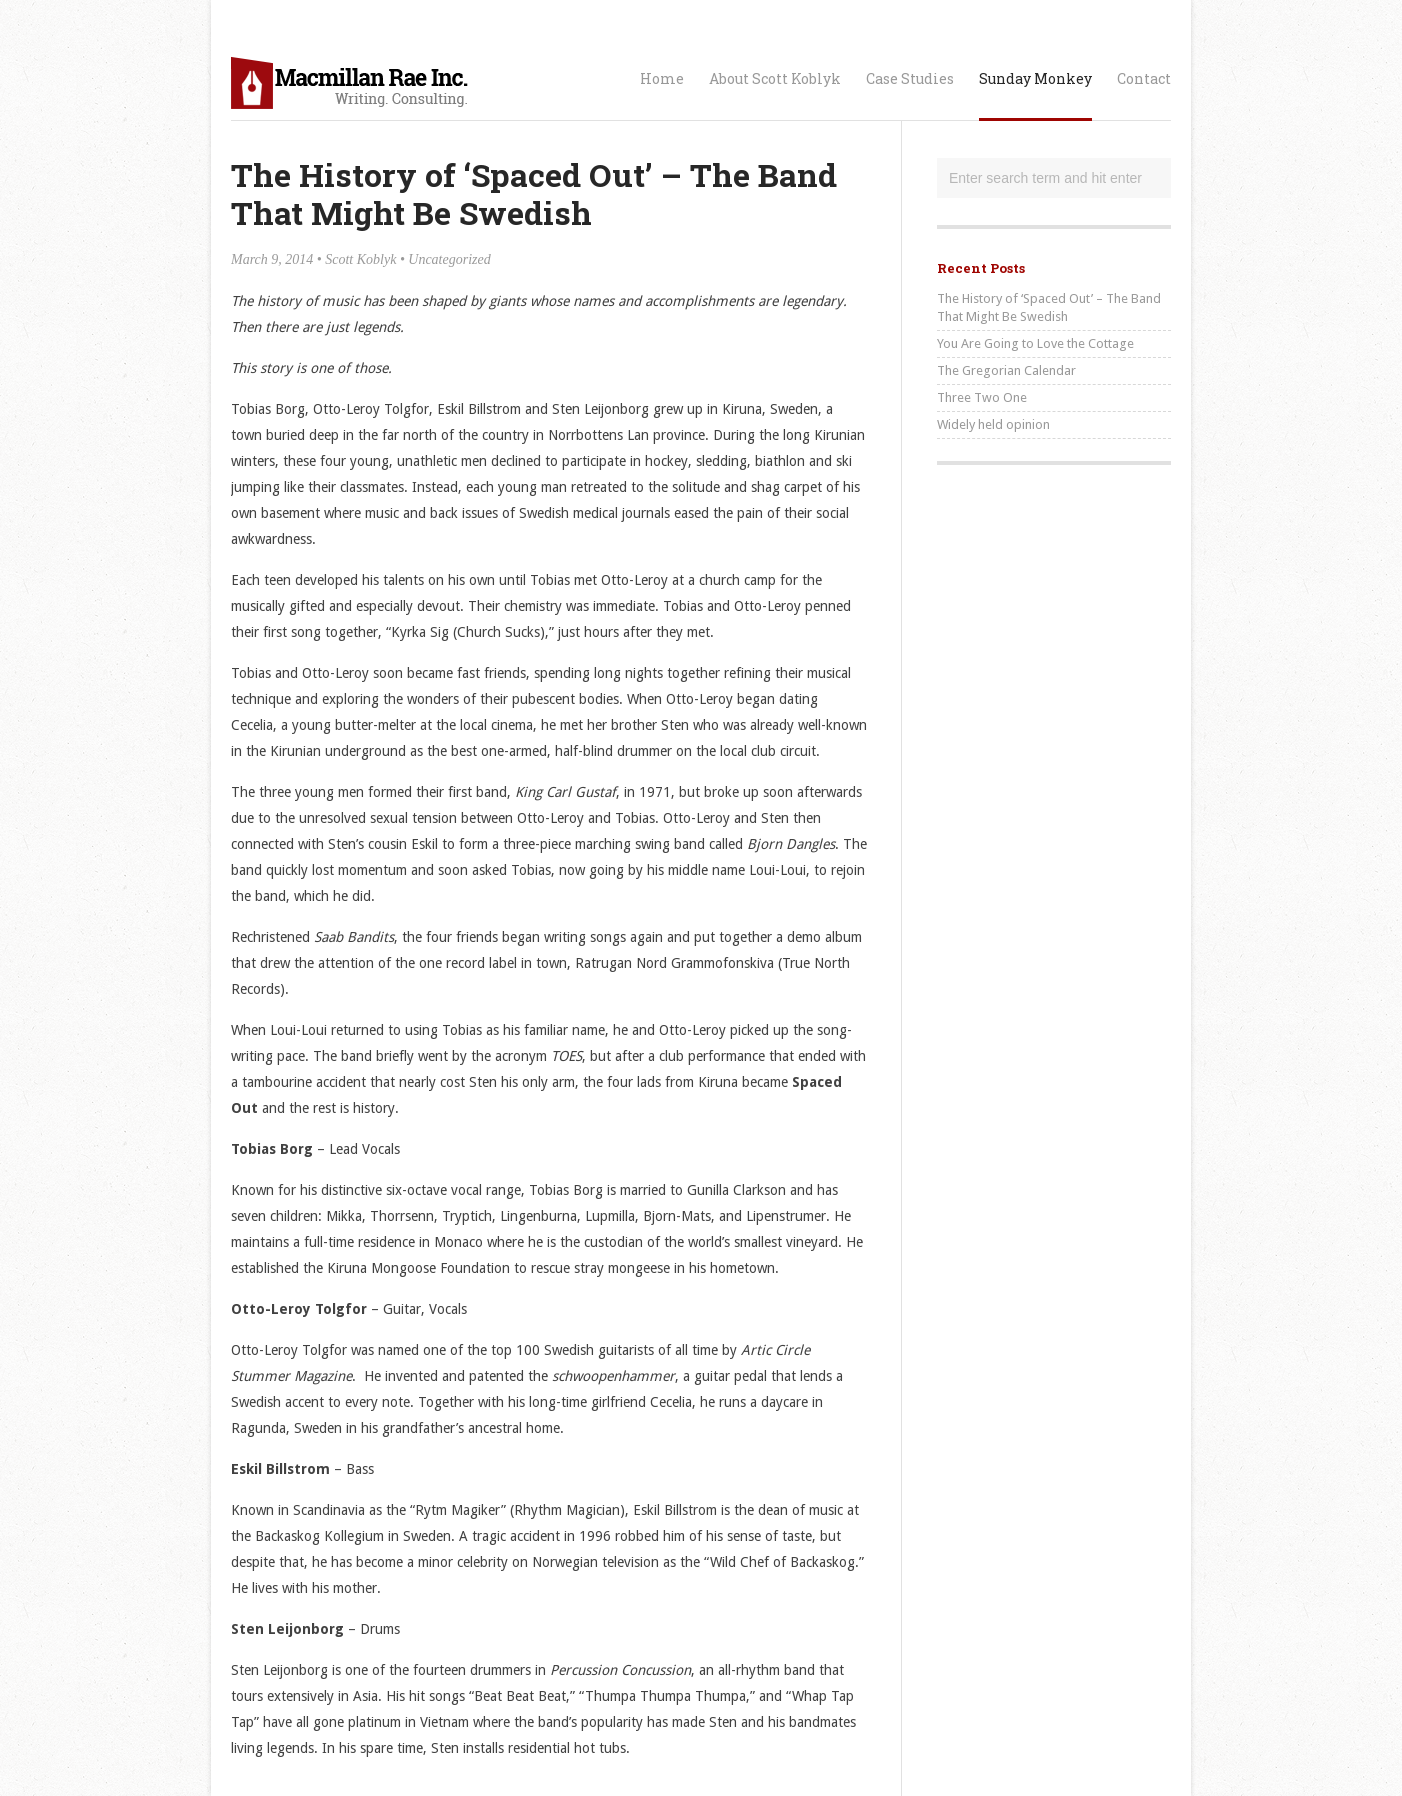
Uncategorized (449, 259)
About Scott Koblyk (775, 78)
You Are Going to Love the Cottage (1035, 343)
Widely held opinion (993, 424)
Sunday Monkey (1035, 78)
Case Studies (910, 78)
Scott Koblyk (360, 259)
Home (662, 78)
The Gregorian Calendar (1006, 370)
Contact (1144, 78)
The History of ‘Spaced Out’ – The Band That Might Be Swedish (1049, 307)
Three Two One (982, 397)
